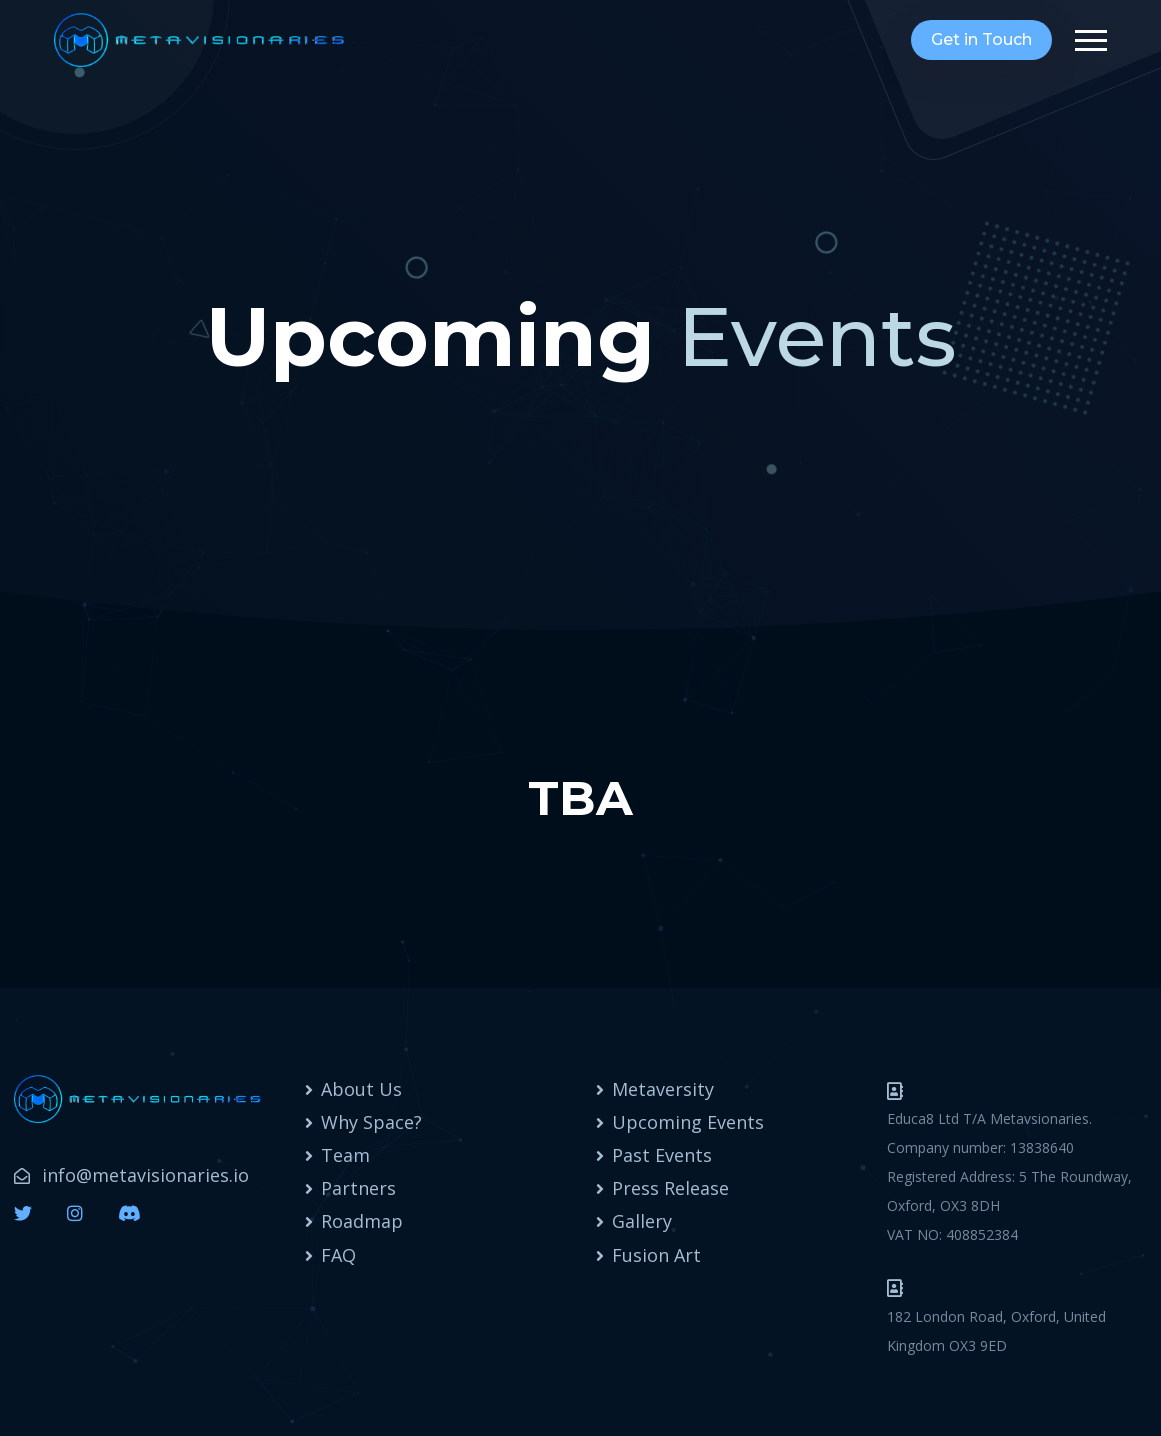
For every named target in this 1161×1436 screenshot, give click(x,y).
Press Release (670, 1188)
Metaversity (663, 1089)
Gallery (642, 1221)
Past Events (662, 1155)
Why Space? (371, 1122)
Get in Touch (981, 39)
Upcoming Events (688, 1122)
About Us (361, 1089)
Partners (358, 1188)
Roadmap (362, 1221)
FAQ (338, 1255)
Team (345, 1155)
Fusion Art (656, 1255)
